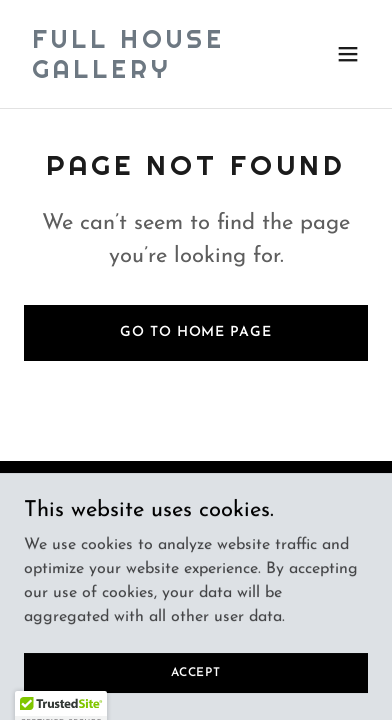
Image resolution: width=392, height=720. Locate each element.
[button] (348, 54)
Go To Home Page (195, 332)
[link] (144, 74)
